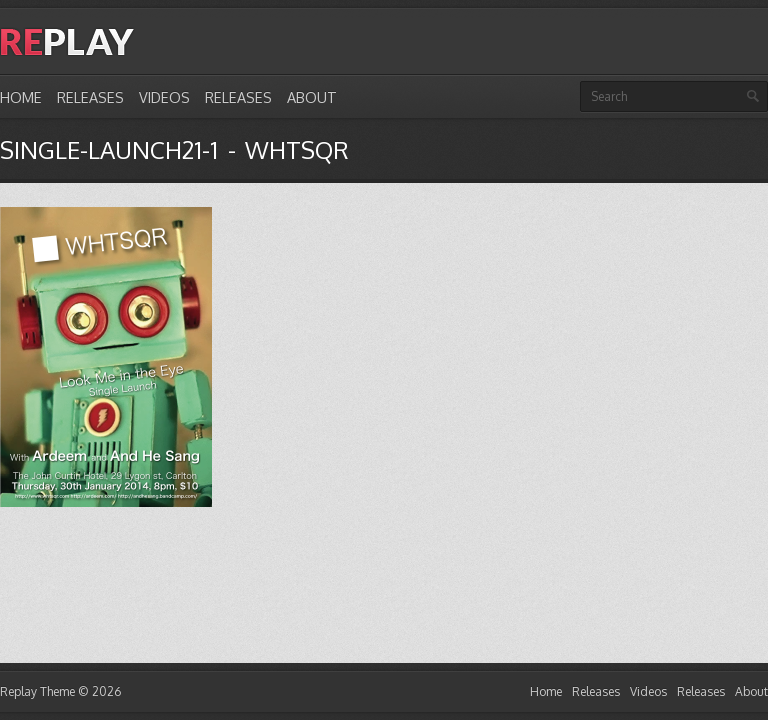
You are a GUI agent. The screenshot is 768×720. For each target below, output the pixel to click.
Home (21, 97)
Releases (90, 97)
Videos (164, 97)
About (312, 97)
